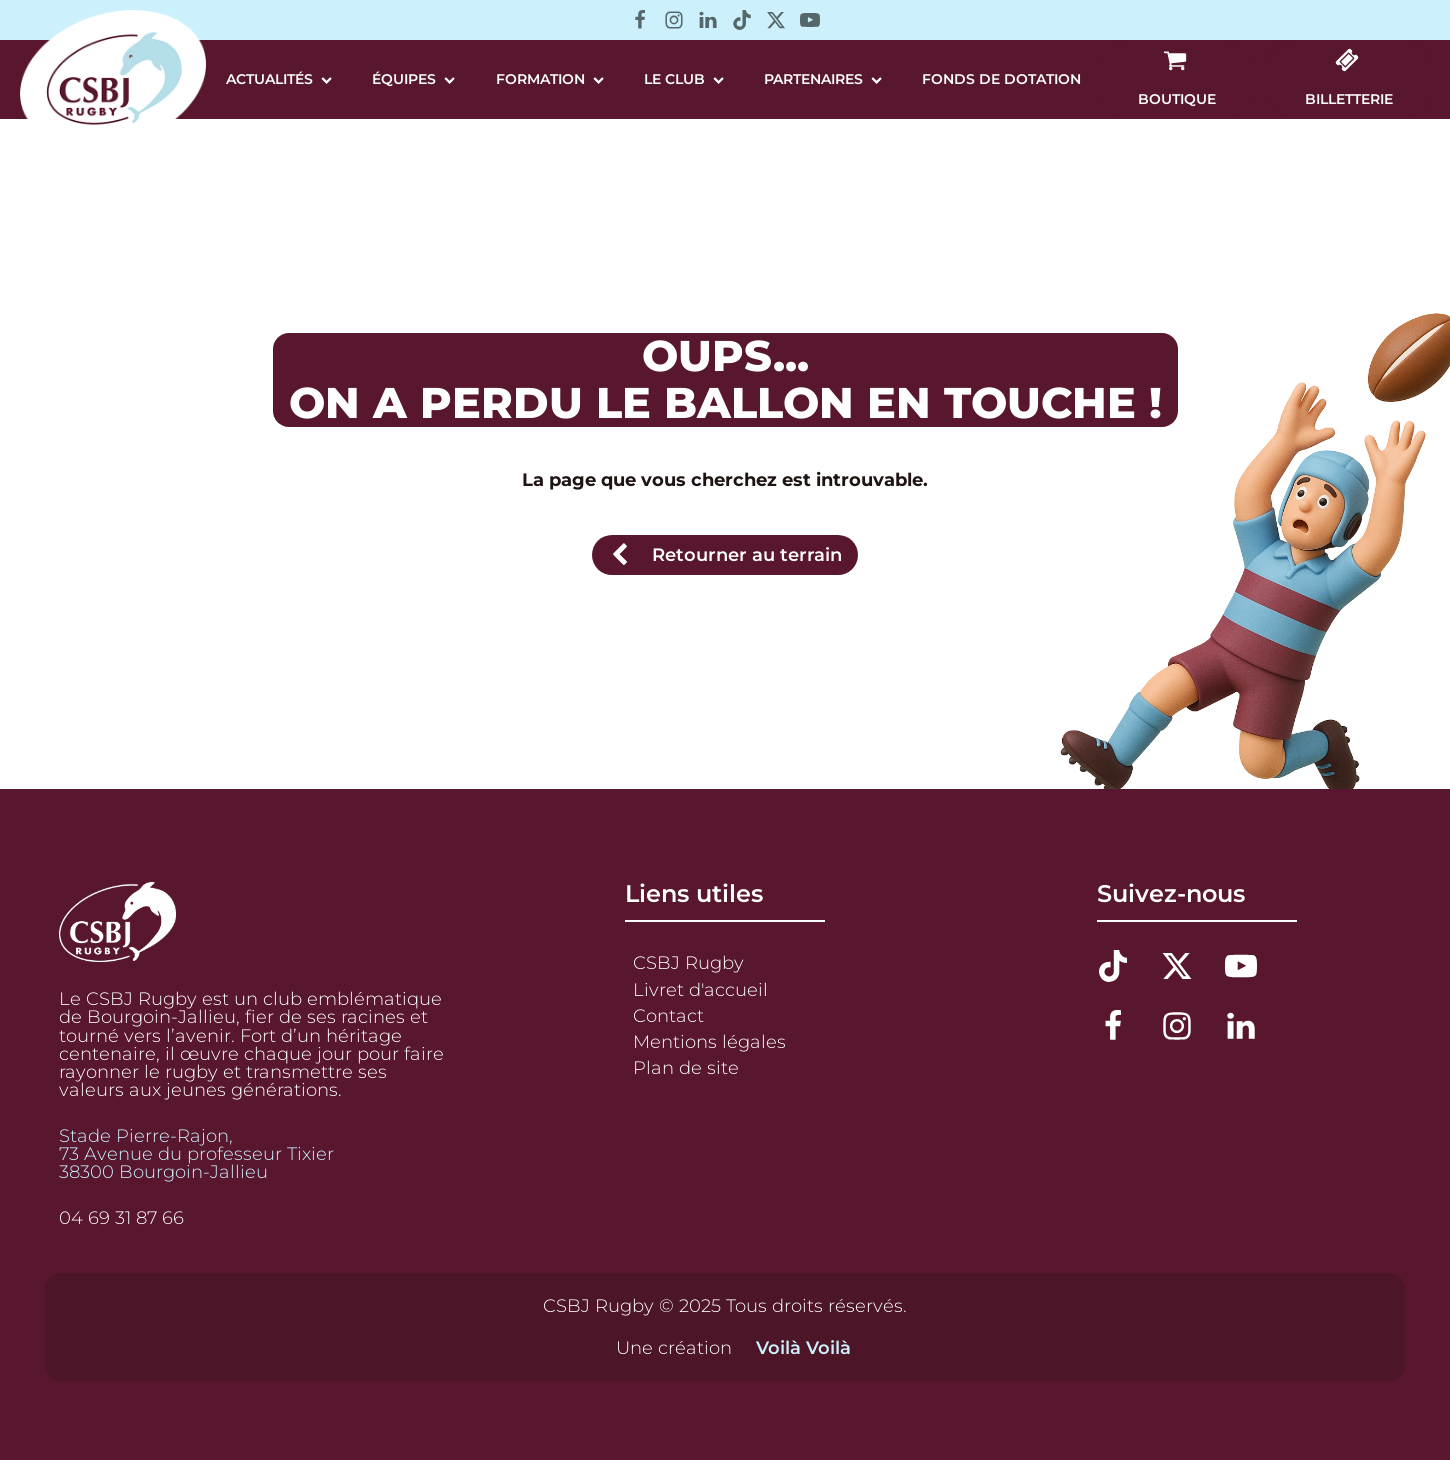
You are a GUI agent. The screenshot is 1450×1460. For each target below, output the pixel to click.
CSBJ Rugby (688, 962)
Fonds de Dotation (1001, 79)
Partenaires (823, 79)
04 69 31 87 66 (121, 1218)
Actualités (279, 79)
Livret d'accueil (700, 989)
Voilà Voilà (803, 1348)
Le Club (684, 79)
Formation (550, 79)
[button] (1177, 79)
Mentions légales (709, 1041)
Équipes (413, 79)
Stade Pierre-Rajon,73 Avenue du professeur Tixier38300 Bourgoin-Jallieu (196, 1154)
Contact (668, 1015)
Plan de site (686, 1067)
